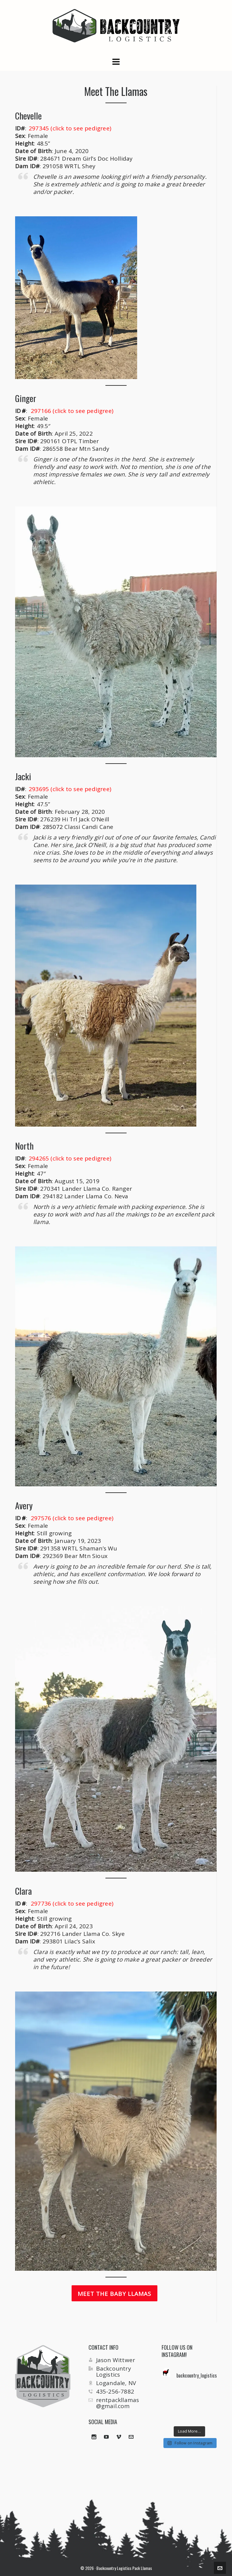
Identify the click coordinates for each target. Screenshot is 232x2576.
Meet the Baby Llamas (114, 2294)
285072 (53, 827)
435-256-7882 (115, 2391)
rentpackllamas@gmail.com (117, 2403)
